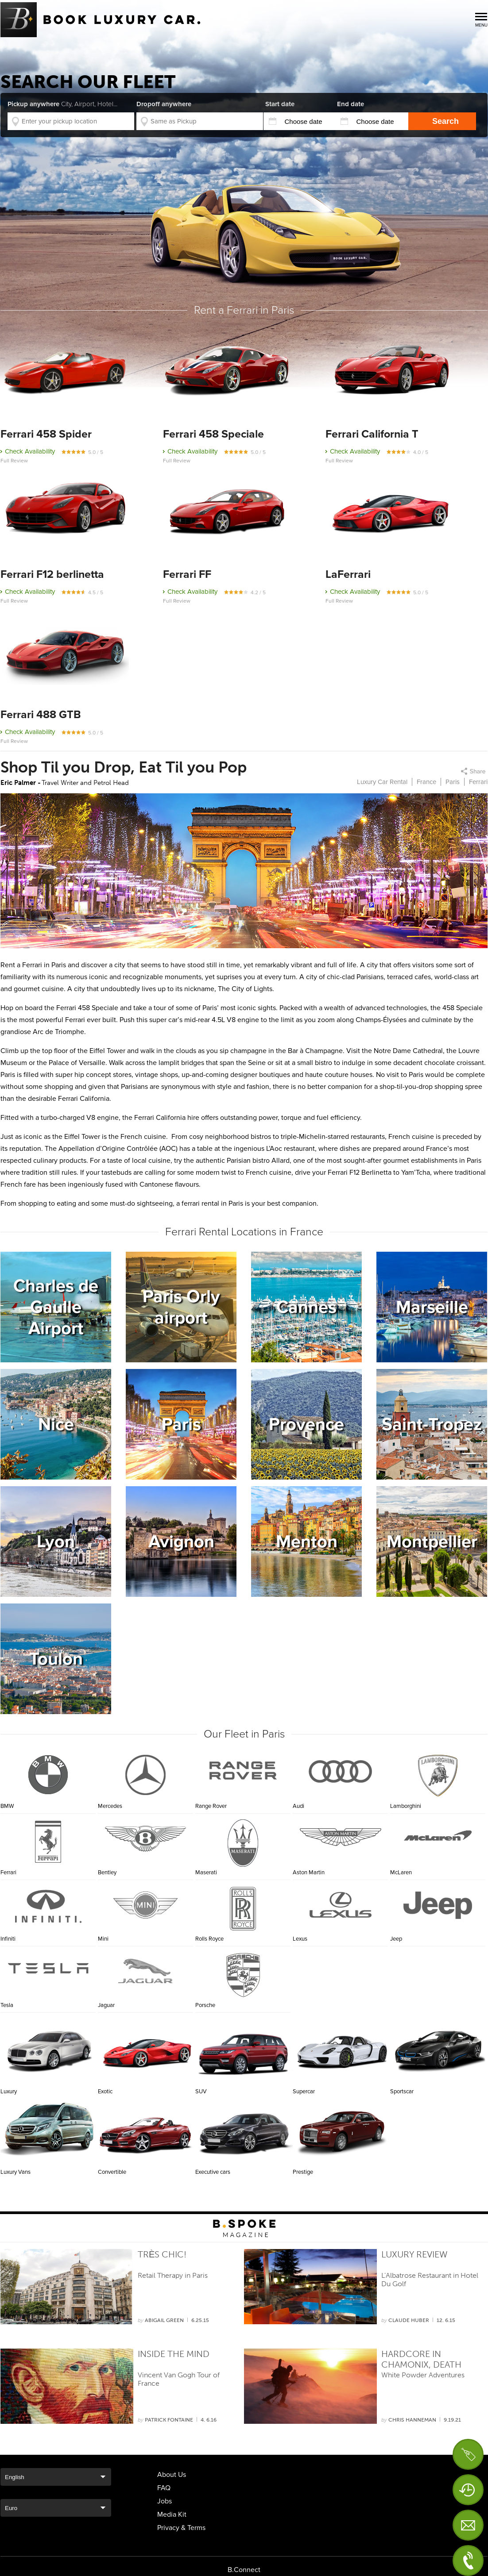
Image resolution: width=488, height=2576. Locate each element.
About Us (171, 2474)
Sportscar (439, 2050)
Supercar (341, 2050)
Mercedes (110, 1806)
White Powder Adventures (423, 2375)
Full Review (14, 461)
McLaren (401, 1872)
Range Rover (211, 1806)
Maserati (206, 1872)
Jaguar (106, 2005)
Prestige (341, 2130)
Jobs (164, 2501)
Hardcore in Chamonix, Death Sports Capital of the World (423, 2360)
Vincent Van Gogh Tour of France (179, 2379)
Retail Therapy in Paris (173, 2275)
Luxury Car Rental (382, 782)
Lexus (300, 1938)
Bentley (107, 1872)
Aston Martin (309, 1872)
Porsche (205, 2005)
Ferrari (8, 1872)
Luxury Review (414, 2254)
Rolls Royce (209, 1938)
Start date (279, 104)
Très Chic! (162, 2254)
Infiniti (7, 1938)
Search (445, 121)
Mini (103, 1938)
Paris (452, 782)
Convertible (146, 2130)
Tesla (6, 2005)
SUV (244, 2050)
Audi (298, 1806)
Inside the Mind (173, 2354)
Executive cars (244, 2130)
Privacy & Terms (181, 2527)
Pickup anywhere (62, 104)
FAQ (163, 2488)
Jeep (396, 1938)
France (426, 782)
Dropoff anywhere (163, 104)
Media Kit (171, 2514)
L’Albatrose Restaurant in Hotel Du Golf (429, 2279)
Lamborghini (405, 1806)
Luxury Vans (49, 2130)
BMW (7, 1806)
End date (350, 104)
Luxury (49, 2050)
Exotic (146, 2050)
